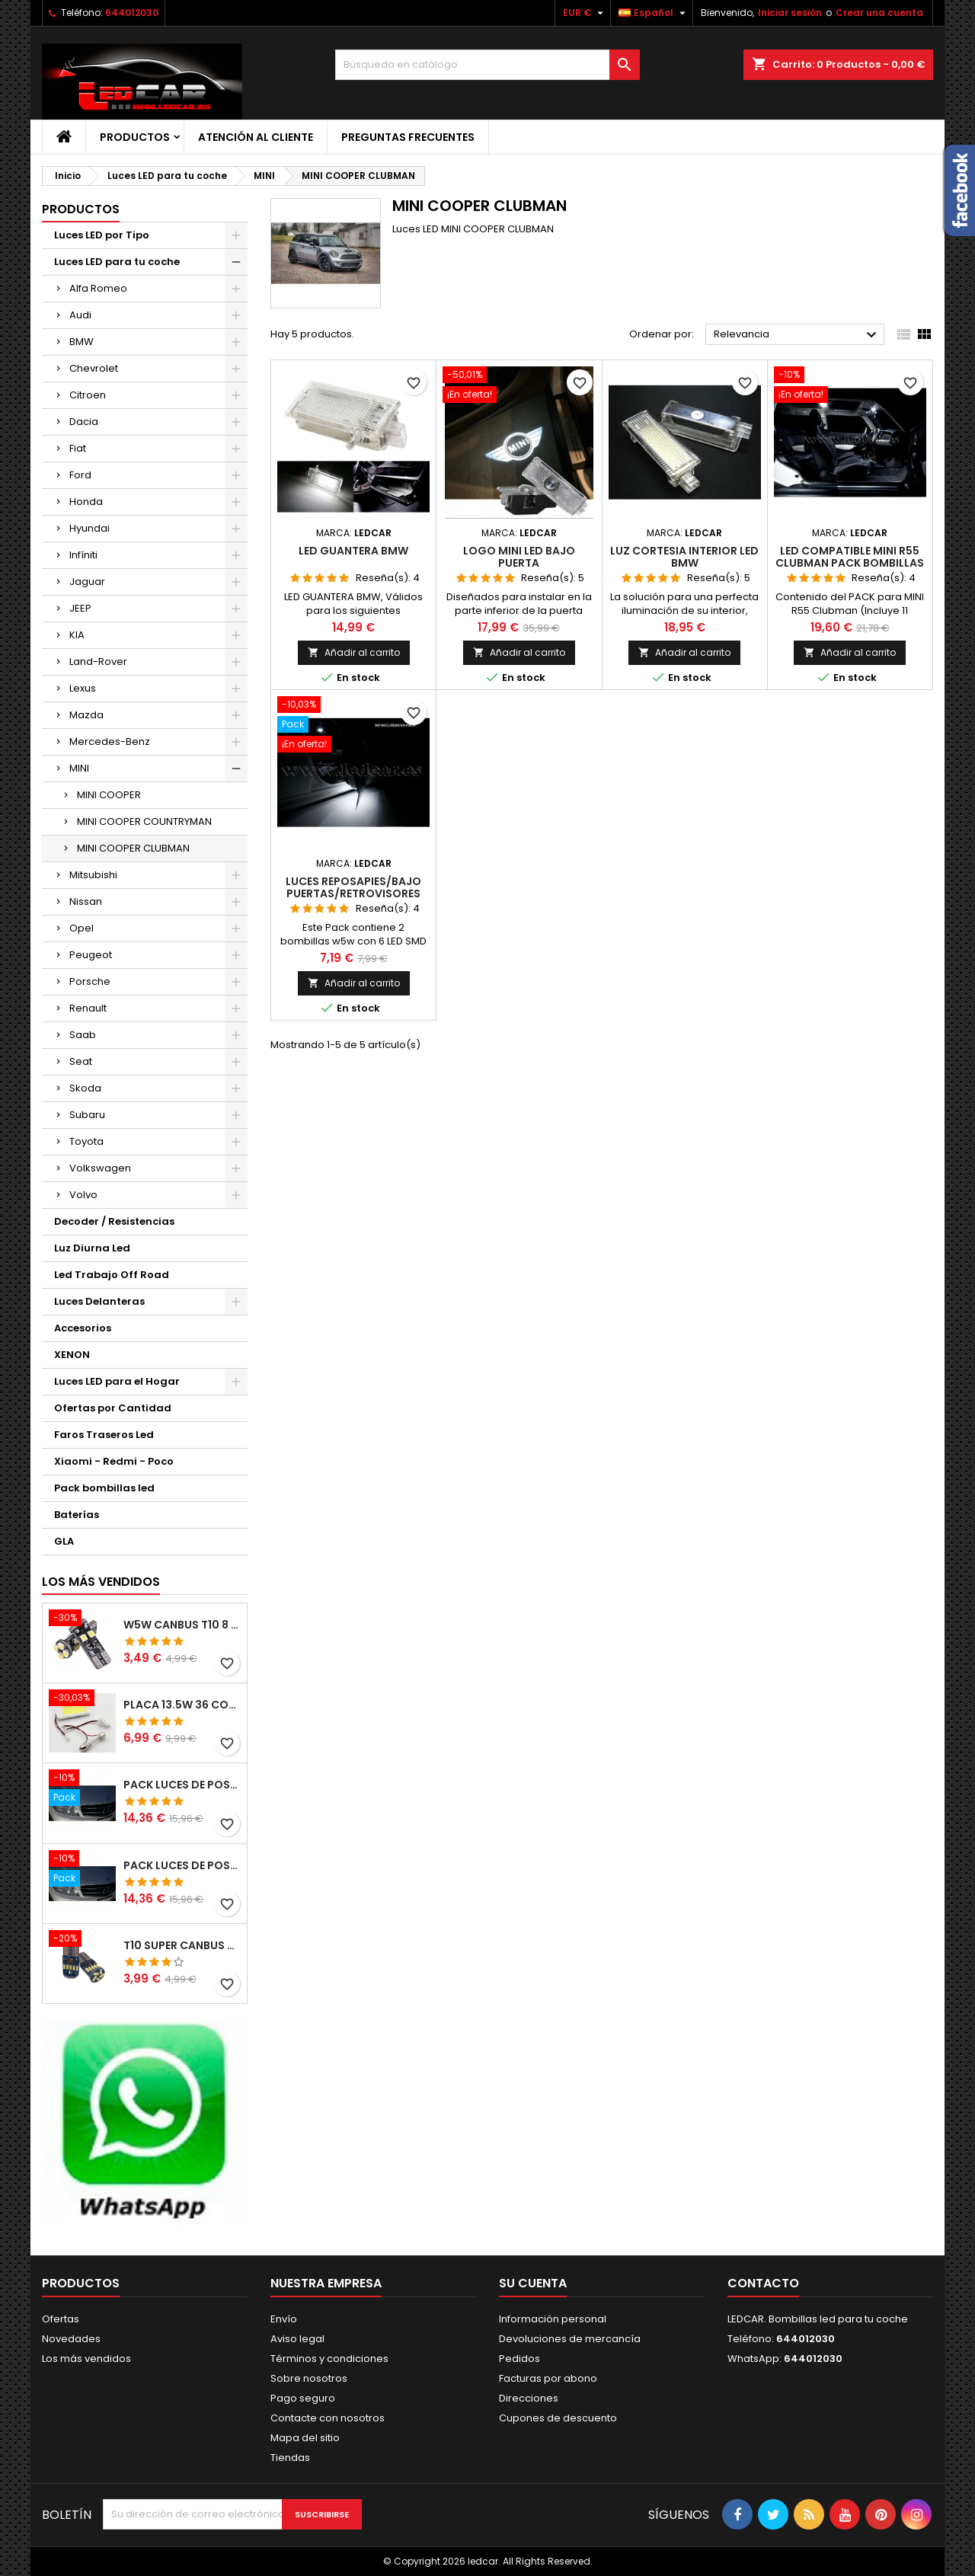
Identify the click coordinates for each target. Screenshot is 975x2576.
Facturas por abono (548, 2378)
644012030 (131, 12)
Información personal (552, 2319)
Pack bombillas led (104, 1488)
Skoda (85, 1088)
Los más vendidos (101, 1581)
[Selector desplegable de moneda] (585, 13)
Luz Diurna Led (92, 1248)
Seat (80, 1061)
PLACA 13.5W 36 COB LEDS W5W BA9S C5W (182, 1705)
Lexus (82, 688)
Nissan (85, 901)
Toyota (86, 1141)
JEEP (80, 608)
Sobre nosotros (308, 2378)
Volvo (83, 1194)
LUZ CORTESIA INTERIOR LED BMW (684, 556)
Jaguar (87, 581)
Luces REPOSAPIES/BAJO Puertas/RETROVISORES (353, 887)
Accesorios (82, 1328)
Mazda (86, 715)
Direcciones (528, 2398)
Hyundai (89, 528)
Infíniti (83, 555)
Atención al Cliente (255, 137)
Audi (80, 315)
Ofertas (60, 2319)
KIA (77, 635)
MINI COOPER (109, 795)
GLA (64, 1541)
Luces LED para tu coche (117, 261)
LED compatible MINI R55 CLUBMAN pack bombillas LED (849, 563)
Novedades (71, 2339)
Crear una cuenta (879, 12)
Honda (86, 501)
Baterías (76, 1514)
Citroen (87, 395)
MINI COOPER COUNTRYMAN (144, 821)
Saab (82, 1035)
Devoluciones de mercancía (570, 2339)
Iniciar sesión (790, 12)
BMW (81, 341)
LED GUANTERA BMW (353, 550)
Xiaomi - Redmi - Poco (114, 1461)
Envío (283, 2319)
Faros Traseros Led (104, 1434)
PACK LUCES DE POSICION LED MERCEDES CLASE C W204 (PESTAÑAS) (182, 1785)
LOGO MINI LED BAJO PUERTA (519, 556)
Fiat (77, 448)
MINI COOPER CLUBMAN (133, 848)
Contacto (763, 2283)
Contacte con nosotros (327, 2418)
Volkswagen (100, 1168)
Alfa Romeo (98, 288)
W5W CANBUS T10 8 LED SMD (182, 1625)
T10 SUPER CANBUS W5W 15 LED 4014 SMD (182, 1945)
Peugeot (90, 955)
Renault (88, 1008)
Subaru (87, 1114)
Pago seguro (302, 2398)
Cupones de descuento (558, 2418)
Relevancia (797, 335)
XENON (72, 1354)
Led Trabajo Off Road (111, 1274)
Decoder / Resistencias (114, 1221)
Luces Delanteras (99, 1301)
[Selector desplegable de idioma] (654, 13)
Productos (135, 137)
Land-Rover (98, 661)
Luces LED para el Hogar (117, 1381)
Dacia (83, 421)
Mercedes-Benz (109, 741)
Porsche (89, 981)
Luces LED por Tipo (101, 235)
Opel (81, 928)
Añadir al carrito (354, 652)
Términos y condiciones (329, 2358)
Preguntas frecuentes (408, 137)
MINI (79, 768)
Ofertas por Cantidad (112, 1408)
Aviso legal (297, 2339)
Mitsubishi (93, 875)
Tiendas (290, 2457)
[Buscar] (487, 65)
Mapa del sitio (305, 2438)
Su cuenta (533, 2283)
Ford (80, 475)
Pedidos (519, 2358)
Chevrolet (93, 368)
